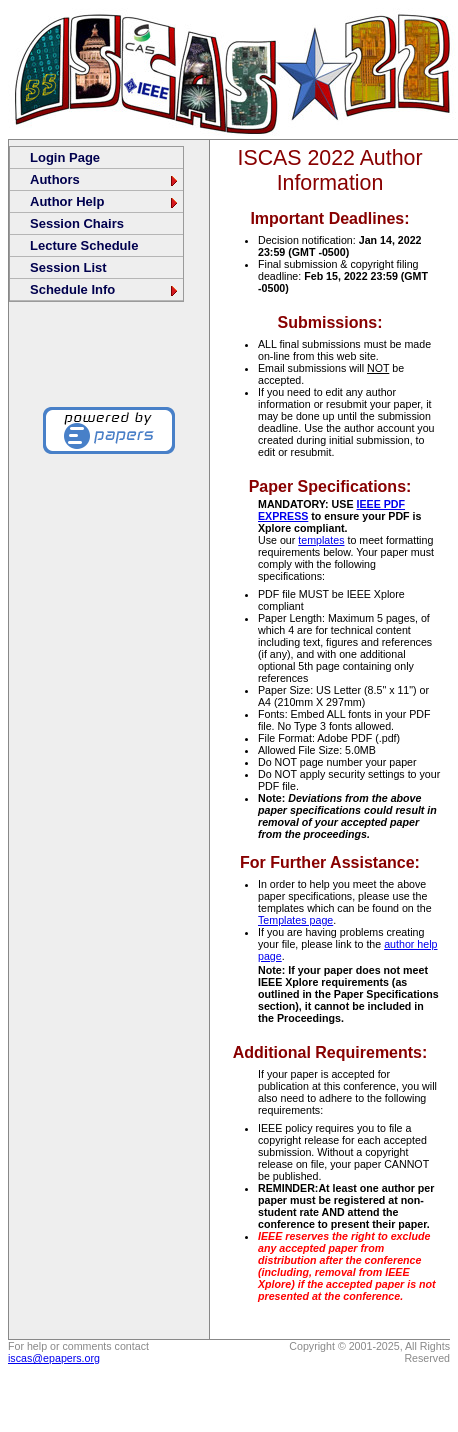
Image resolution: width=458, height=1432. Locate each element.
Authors (105, 179)
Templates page (295, 920)
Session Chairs (77, 223)
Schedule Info (105, 289)
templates (321, 540)
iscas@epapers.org (54, 1358)
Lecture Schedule (84, 245)
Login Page (65, 157)
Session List (68, 267)
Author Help (105, 201)
